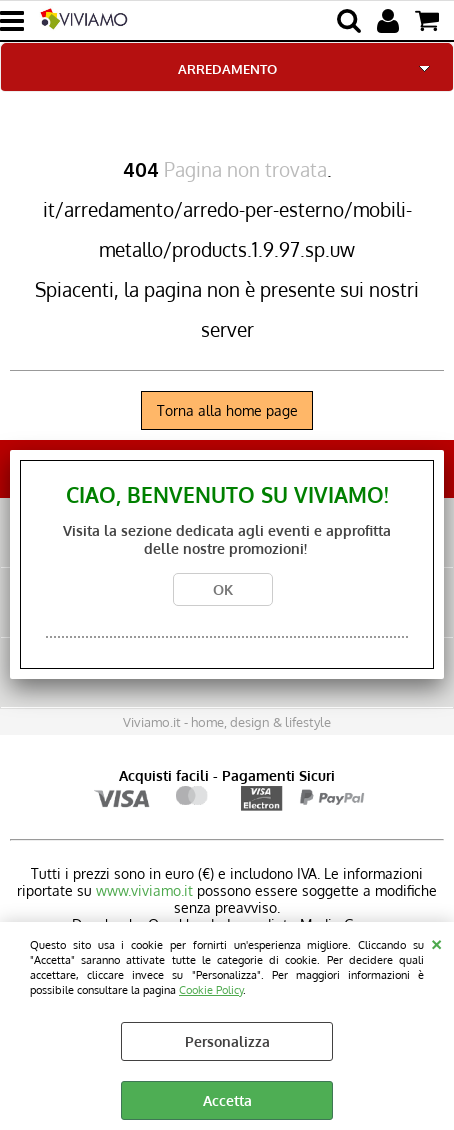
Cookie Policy (211, 989)
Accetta (227, 1100)
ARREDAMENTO (227, 68)
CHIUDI (436, 942)
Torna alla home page (227, 410)
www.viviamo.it (144, 890)
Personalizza (227, 1041)
